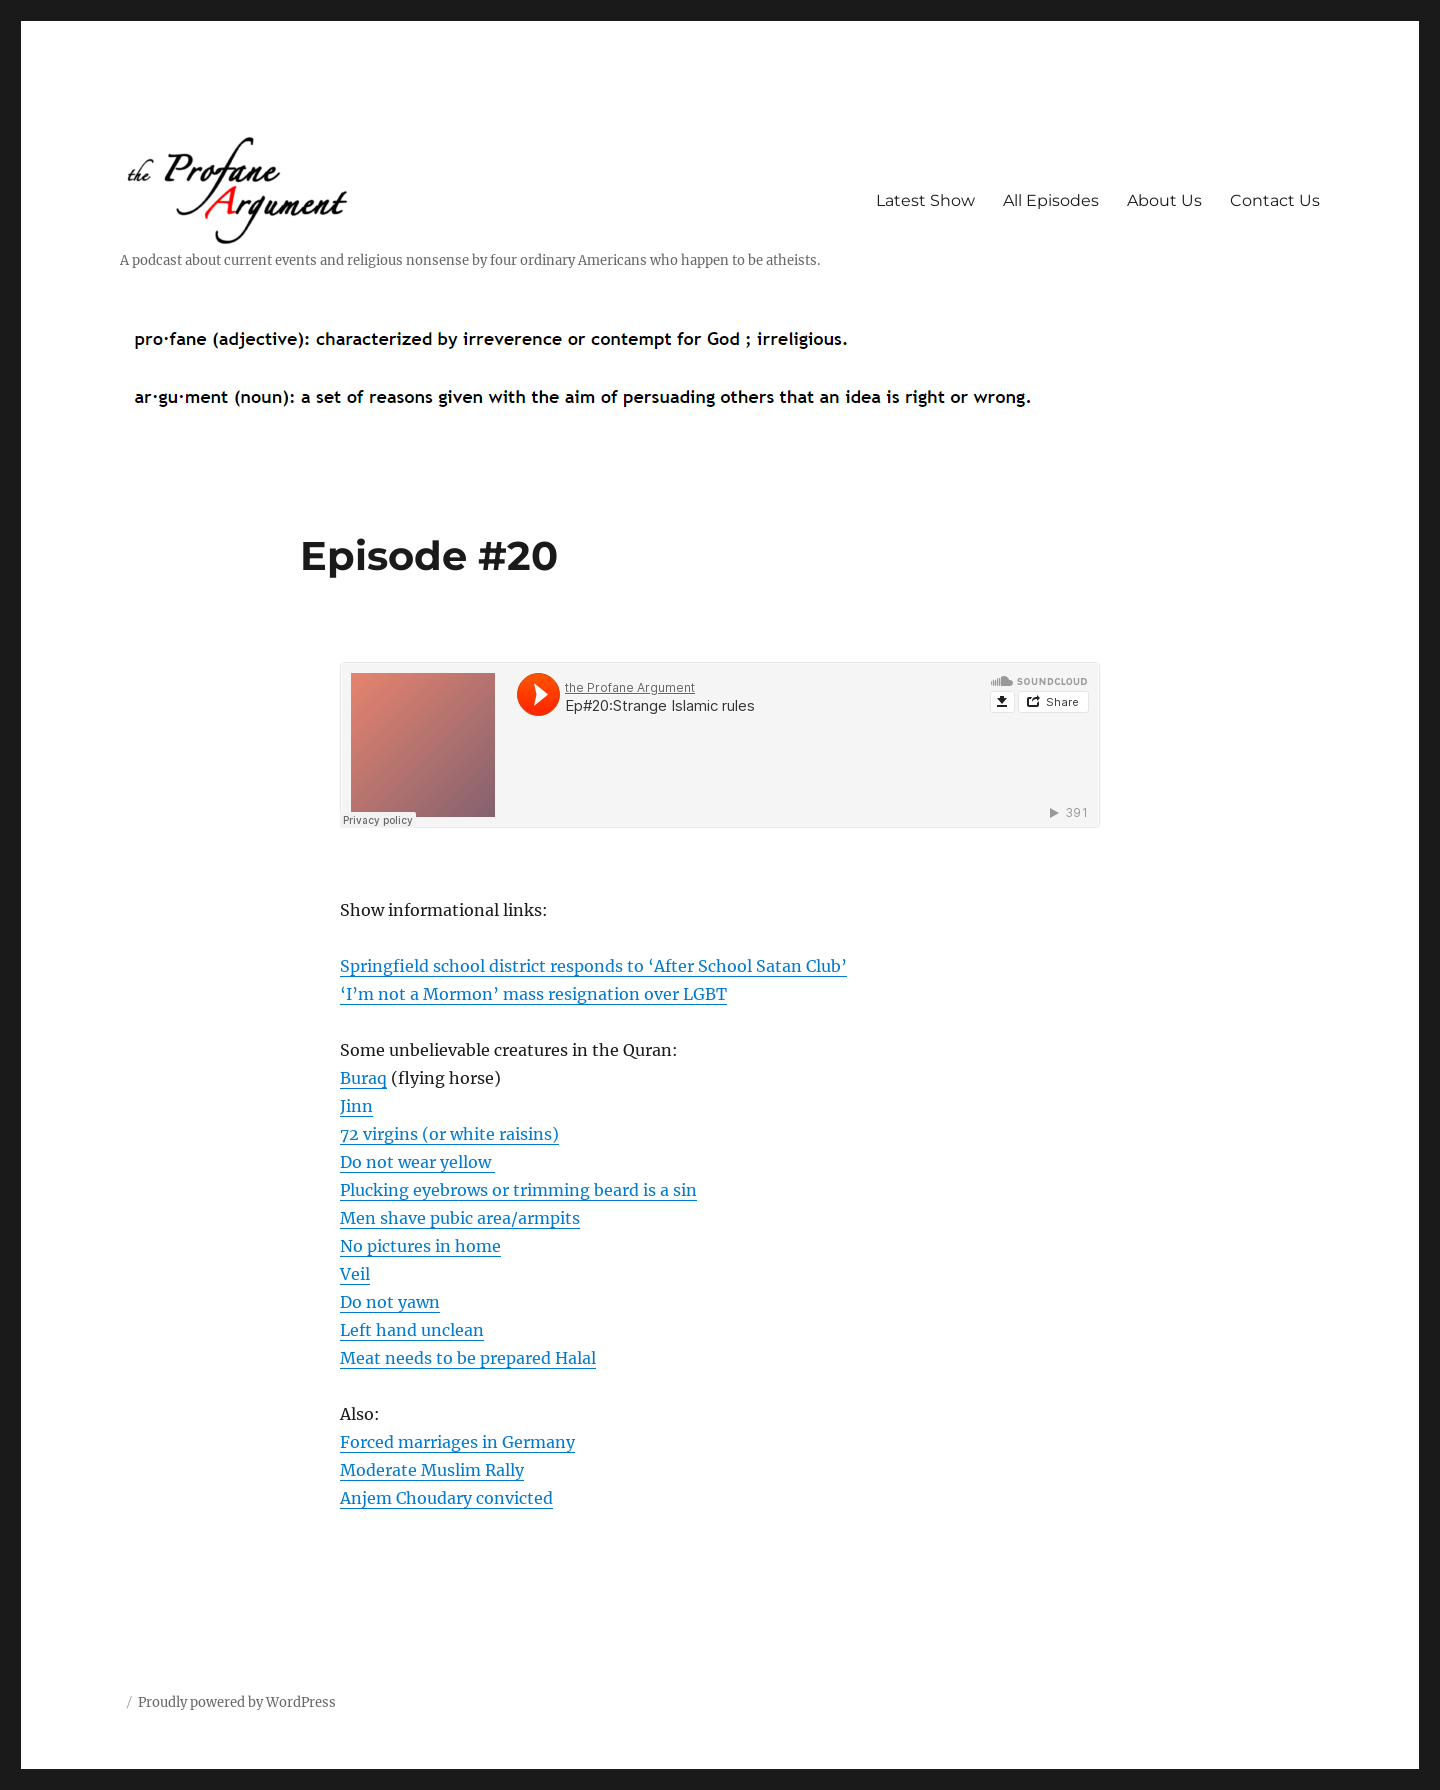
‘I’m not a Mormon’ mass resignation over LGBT (533, 994)
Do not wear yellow (417, 1162)
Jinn (356, 1106)
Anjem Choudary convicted (446, 1498)
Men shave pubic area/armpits (460, 1218)
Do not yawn (390, 1302)
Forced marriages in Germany (457, 1442)
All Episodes (1051, 200)
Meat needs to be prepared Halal (468, 1358)
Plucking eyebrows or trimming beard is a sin (518, 1190)
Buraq (363, 1078)
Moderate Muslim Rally (432, 1470)
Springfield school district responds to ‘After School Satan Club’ (593, 966)
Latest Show (925, 200)
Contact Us (1275, 200)
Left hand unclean (412, 1330)
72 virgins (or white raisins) (449, 1134)
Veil (355, 1274)
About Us (1164, 200)
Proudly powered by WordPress (237, 1702)
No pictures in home (420, 1246)
